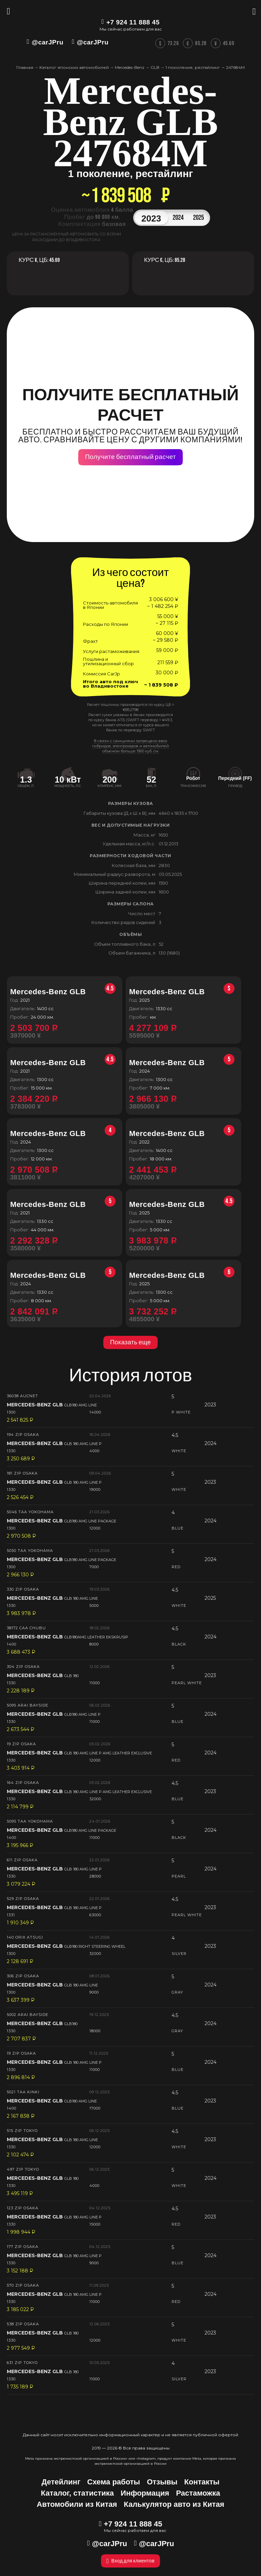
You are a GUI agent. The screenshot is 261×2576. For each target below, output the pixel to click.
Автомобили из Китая (77, 2504)
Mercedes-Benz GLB (63, 992)
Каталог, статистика (77, 2493)
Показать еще (130, 1342)
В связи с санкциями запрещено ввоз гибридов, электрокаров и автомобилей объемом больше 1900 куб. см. (130, 745)
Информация (145, 2493)
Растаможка (198, 2493)
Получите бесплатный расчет (130, 457)
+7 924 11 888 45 (132, 22)
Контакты (202, 2482)
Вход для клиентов (130, 2561)
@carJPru (47, 42)
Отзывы (162, 2482)
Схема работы (113, 2482)
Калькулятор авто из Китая (174, 2504)
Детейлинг (60, 2482)
